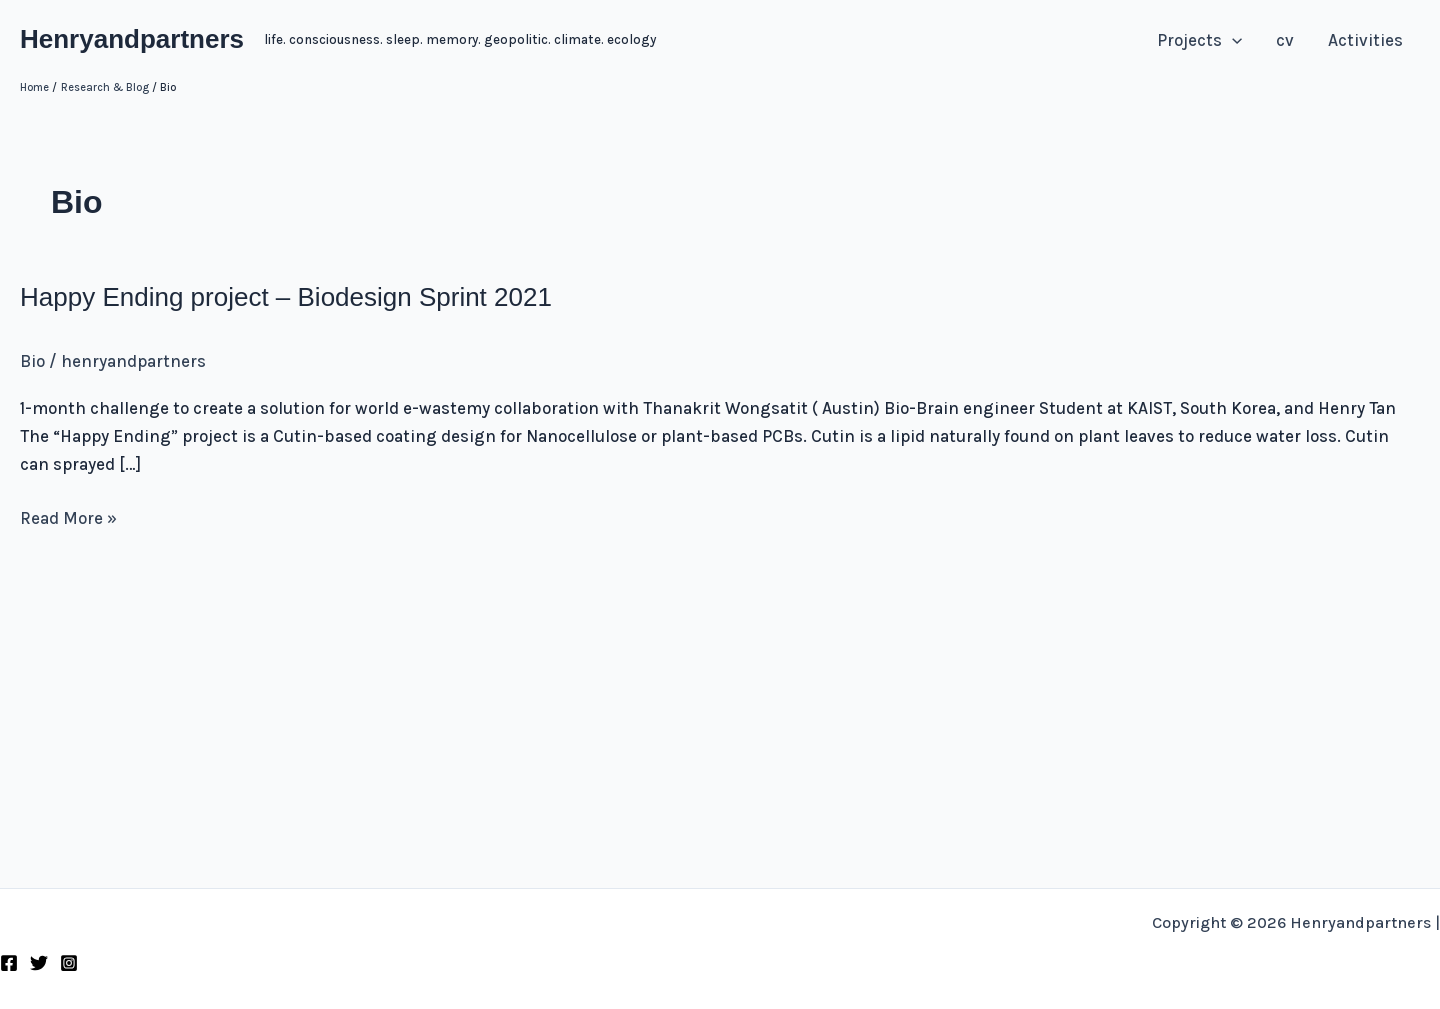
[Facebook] (9, 963)
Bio (32, 361)
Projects (1199, 40)
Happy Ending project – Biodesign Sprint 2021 (286, 297)
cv (1285, 40)
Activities (1365, 40)
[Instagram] (69, 963)
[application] (1232, 40)
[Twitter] (39, 963)
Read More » (68, 518)
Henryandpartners (132, 39)
